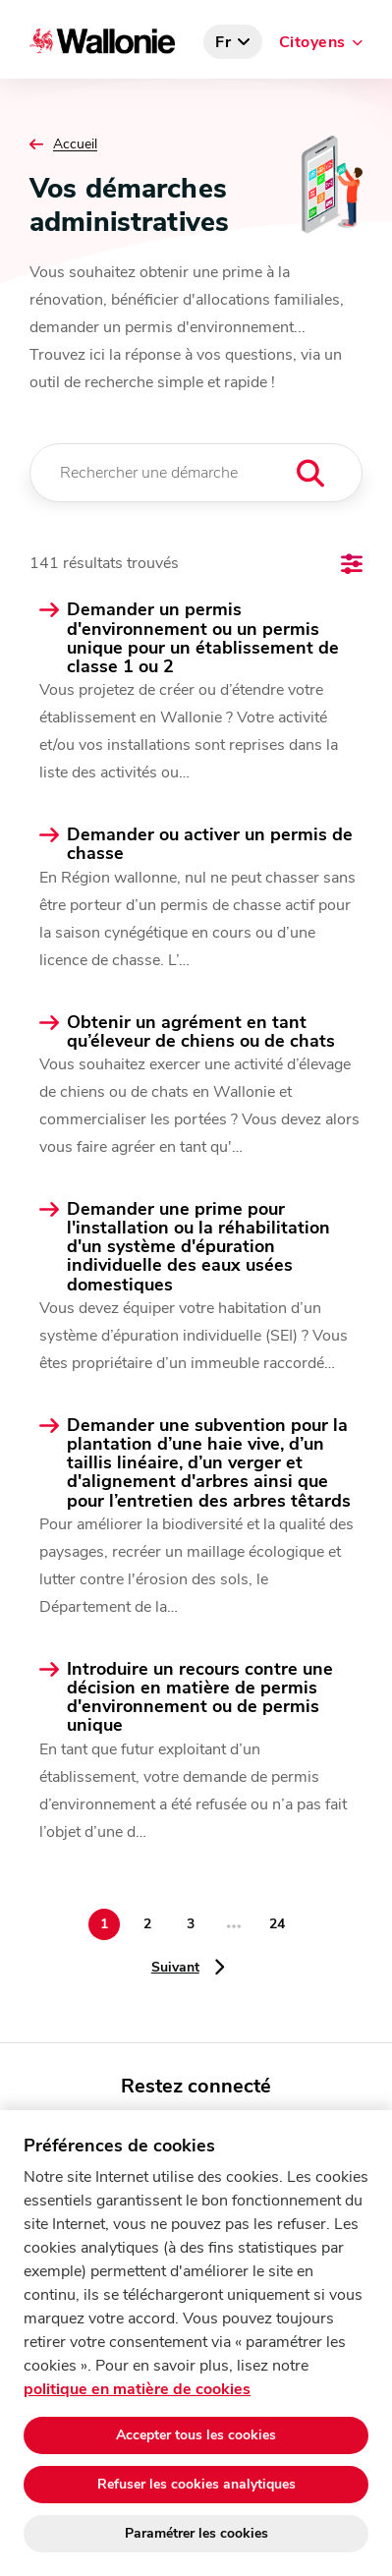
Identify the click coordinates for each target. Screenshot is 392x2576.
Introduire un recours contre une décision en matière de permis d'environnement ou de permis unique (200, 1698)
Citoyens (312, 42)
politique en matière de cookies (137, 2389)
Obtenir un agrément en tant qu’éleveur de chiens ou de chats (201, 1032)
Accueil (75, 144)
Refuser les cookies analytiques (196, 2484)
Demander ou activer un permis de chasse (210, 844)
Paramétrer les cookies (196, 2533)
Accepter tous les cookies (196, 2435)
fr (223, 42)
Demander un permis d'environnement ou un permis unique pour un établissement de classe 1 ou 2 (203, 638)
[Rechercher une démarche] (196, 472)
